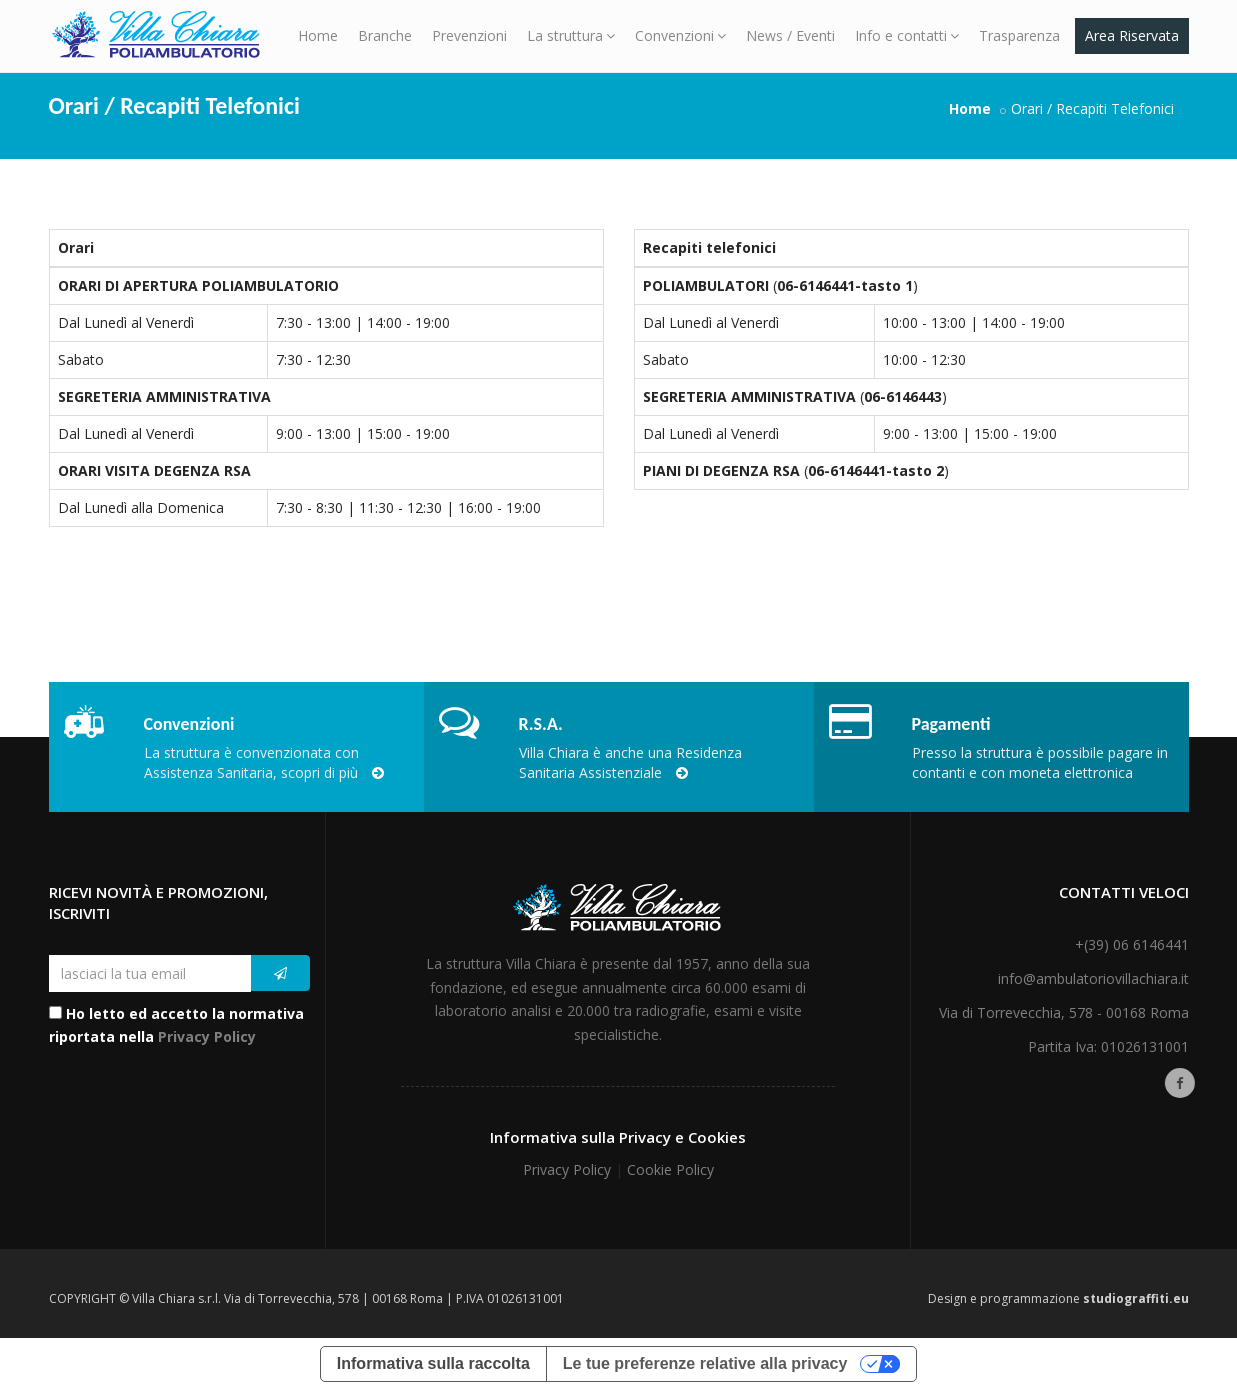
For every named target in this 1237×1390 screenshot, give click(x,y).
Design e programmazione (1058, 1298)
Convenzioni (680, 35)
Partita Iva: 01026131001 (1108, 1046)
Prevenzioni (469, 35)
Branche (385, 35)
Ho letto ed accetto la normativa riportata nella (176, 1025)
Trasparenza (1019, 35)
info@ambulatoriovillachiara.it (1093, 978)
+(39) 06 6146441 (1132, 944)
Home (318, 35)
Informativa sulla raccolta (433, 1363)
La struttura (571, 35)
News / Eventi (790, 35)
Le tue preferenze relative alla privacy (705, 1363)
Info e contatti (907, 35)
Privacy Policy (207, 1036)
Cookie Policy (670, 1169)
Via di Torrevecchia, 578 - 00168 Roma (1064, 1012)
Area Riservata (1132, 35)
